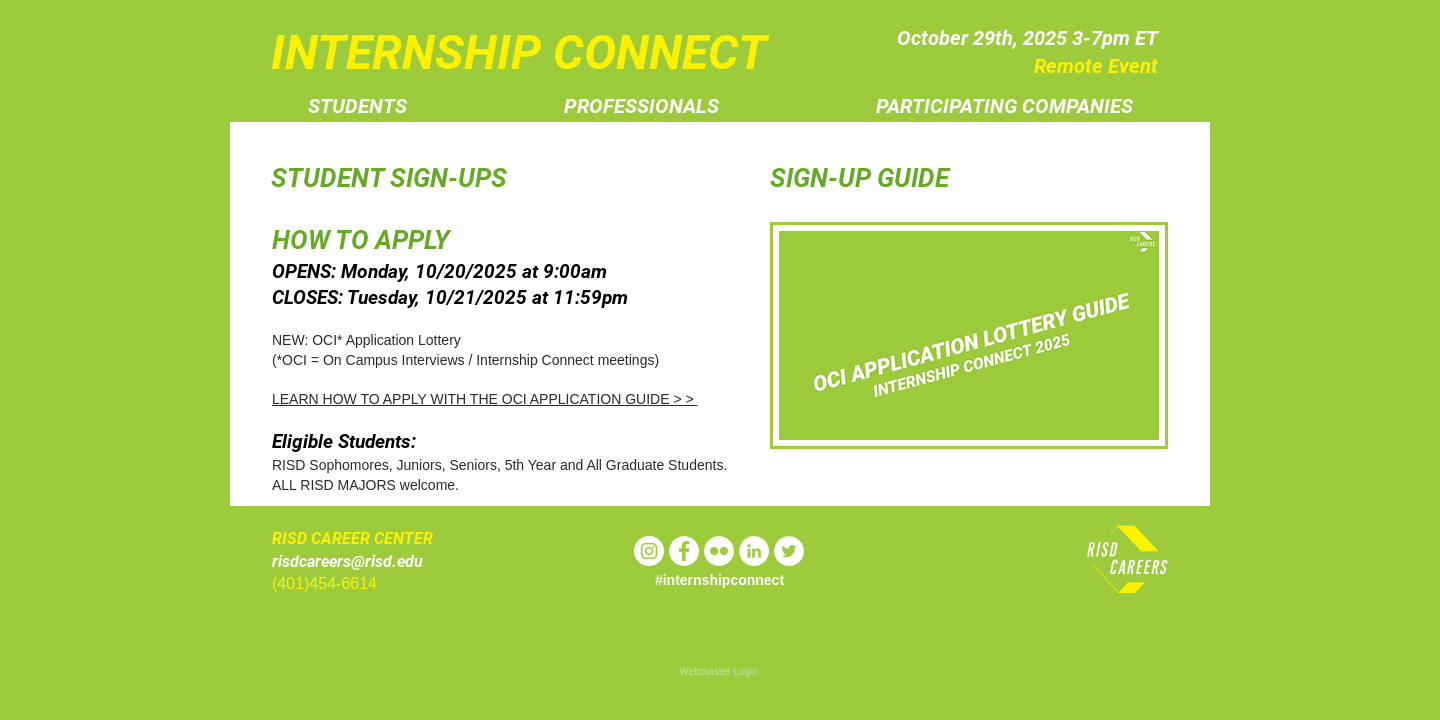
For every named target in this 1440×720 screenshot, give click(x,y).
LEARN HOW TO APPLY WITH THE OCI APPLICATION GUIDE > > (485, 399)
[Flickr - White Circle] (719, 551)
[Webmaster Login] (718, 672)
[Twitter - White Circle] (789, 551)
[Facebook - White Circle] (684, 551)
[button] (357, 106)
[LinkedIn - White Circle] (754, 551)
